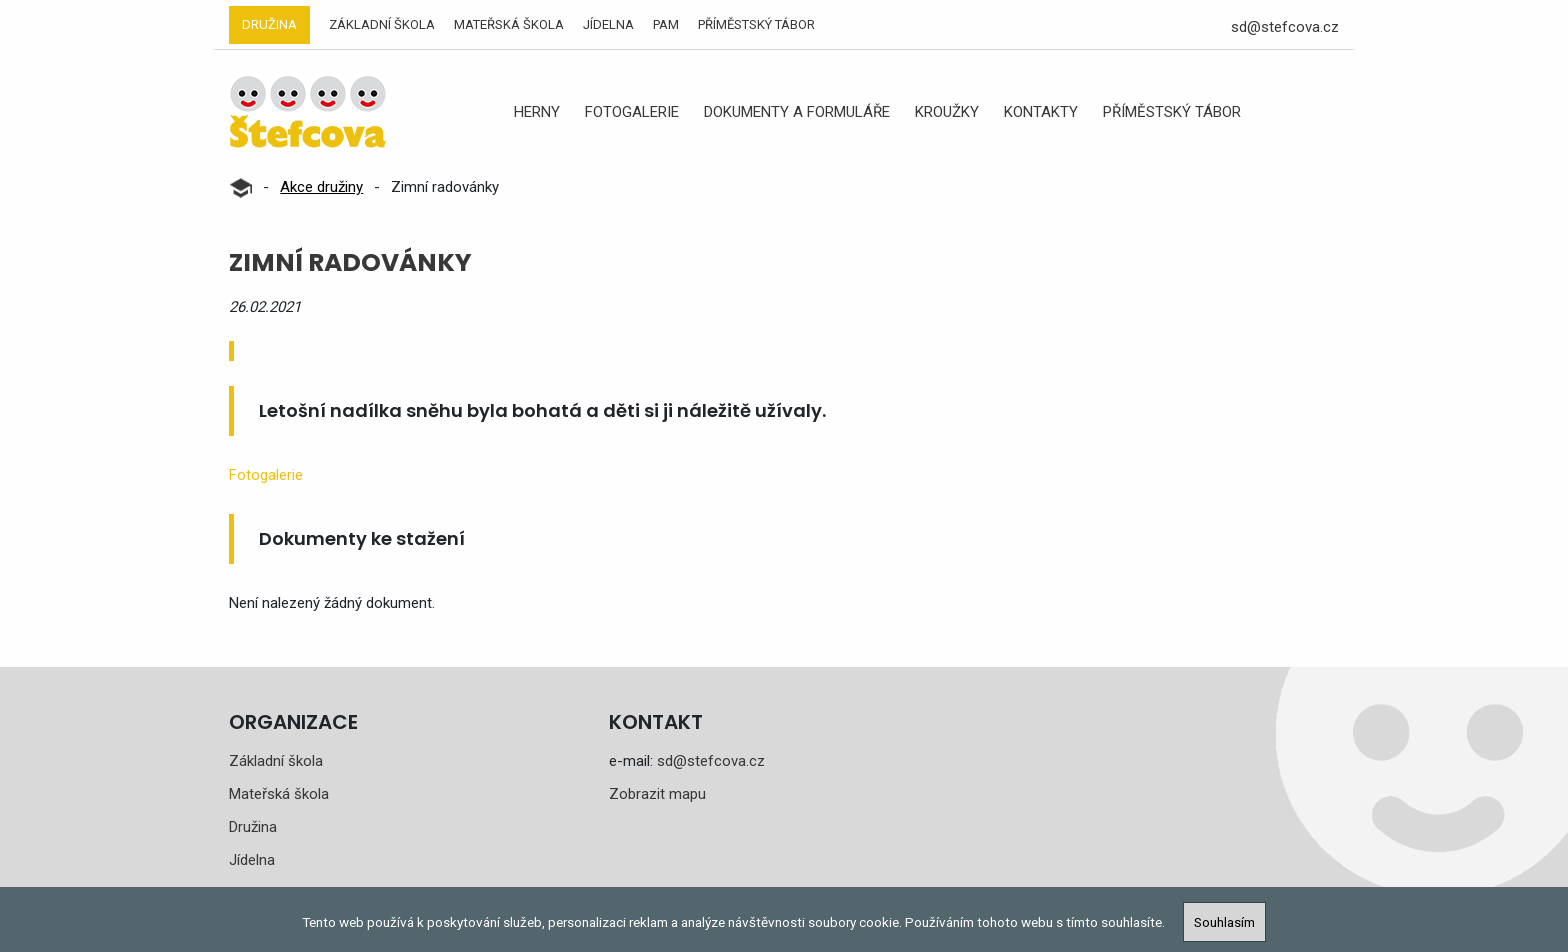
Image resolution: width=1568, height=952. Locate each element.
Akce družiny (321, 187)
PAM (666, 24)
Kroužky (947, 112)
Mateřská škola (509, 24)
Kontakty (1041, 112)
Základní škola (382, 24)
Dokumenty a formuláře (797, 112)
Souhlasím (1224, 922)
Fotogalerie (632, 112)
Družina (269, 24)
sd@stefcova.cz (1285, 27)
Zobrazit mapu (657, 794)
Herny (537, 112)
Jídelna (608, 24)
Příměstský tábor (756, 24)
